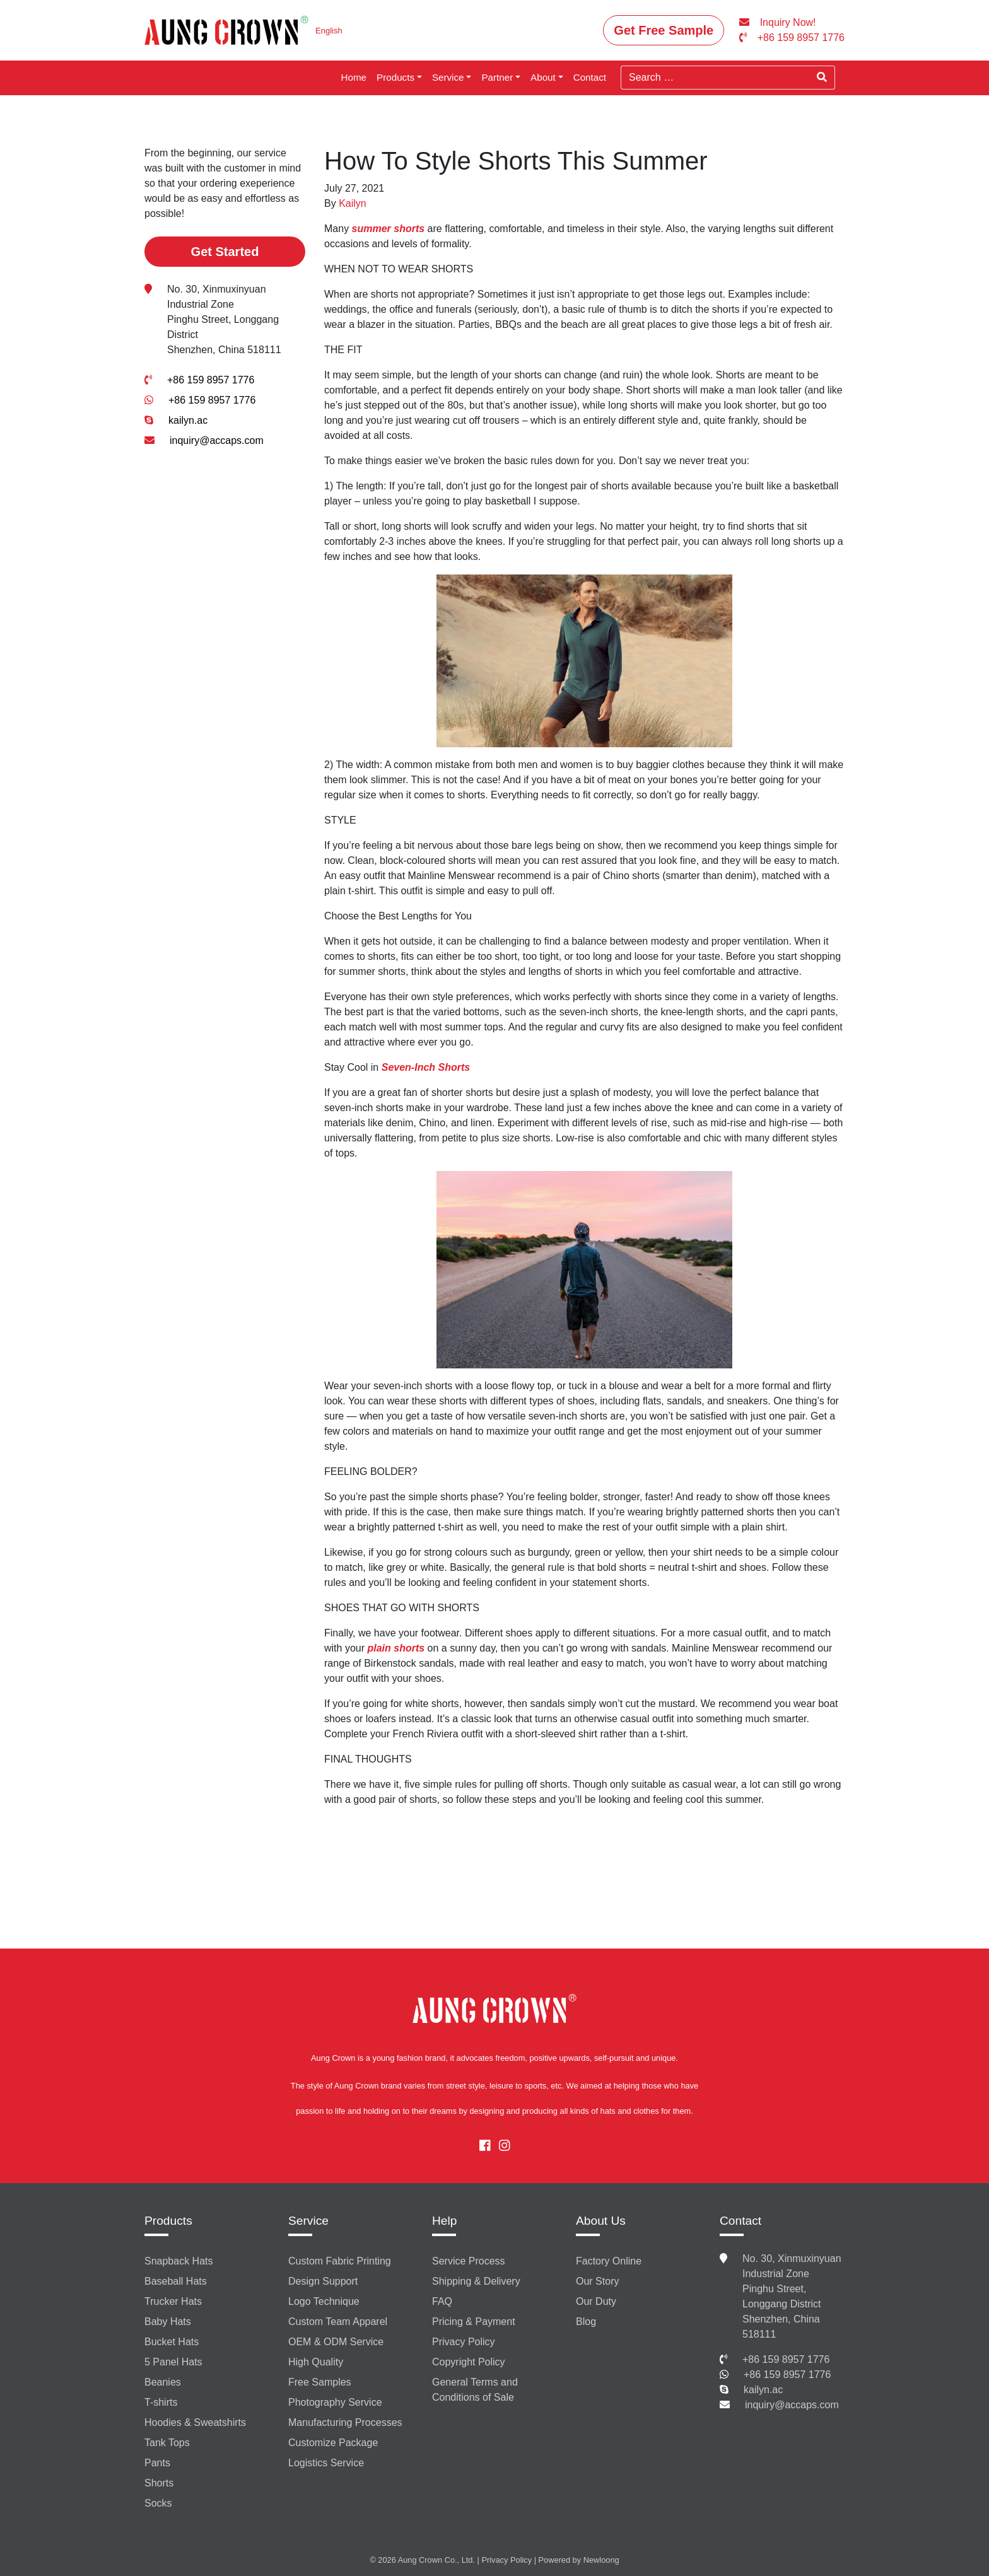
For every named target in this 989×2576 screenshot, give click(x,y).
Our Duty (596, 2301)
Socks (158, 2503)
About (543, 77)
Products (395, 77)
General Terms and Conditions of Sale (475, 2390)
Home (354, 77)
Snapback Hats (178, 2261)
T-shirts (160, 2402)
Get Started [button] (225, 252)
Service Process (468, 2261)
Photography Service (335, 2402)
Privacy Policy (463, 2341)
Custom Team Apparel (337, 2321)
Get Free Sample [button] (663, 30)
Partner (497, 77)
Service (448, 77)
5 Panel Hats (173, 2362)
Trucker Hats (173, 2301)
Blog (586, 2321)
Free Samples (319, 2382)
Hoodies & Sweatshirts (195, 2422)
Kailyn (352, 203)
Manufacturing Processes (345, 2422)
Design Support (323, 2281)
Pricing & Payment (473, 2321)
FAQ (442, 2301)
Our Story (597, 2281)
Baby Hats (167, 2321)
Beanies (162, 2382)
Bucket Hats (171, 2341)
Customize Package (333, 2442)
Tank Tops (167, 2442)
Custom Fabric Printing (339, 2261)
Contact (589, 77)
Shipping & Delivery (476, 2281)
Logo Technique (324, 2301)
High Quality (315, 2362)
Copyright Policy (468, 2362)
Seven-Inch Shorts (426, 1067)
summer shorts (388, 228)
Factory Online (608, 2261)
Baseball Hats (175, 2281)
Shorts (158, 2483)
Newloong (601, 2560)
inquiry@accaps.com (217, 440)
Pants (157, 2462)
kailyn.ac (188, 420)
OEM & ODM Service (335, 2341)
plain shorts (395, 1648)
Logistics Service (326, 2462)
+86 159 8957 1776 (210, 380)
